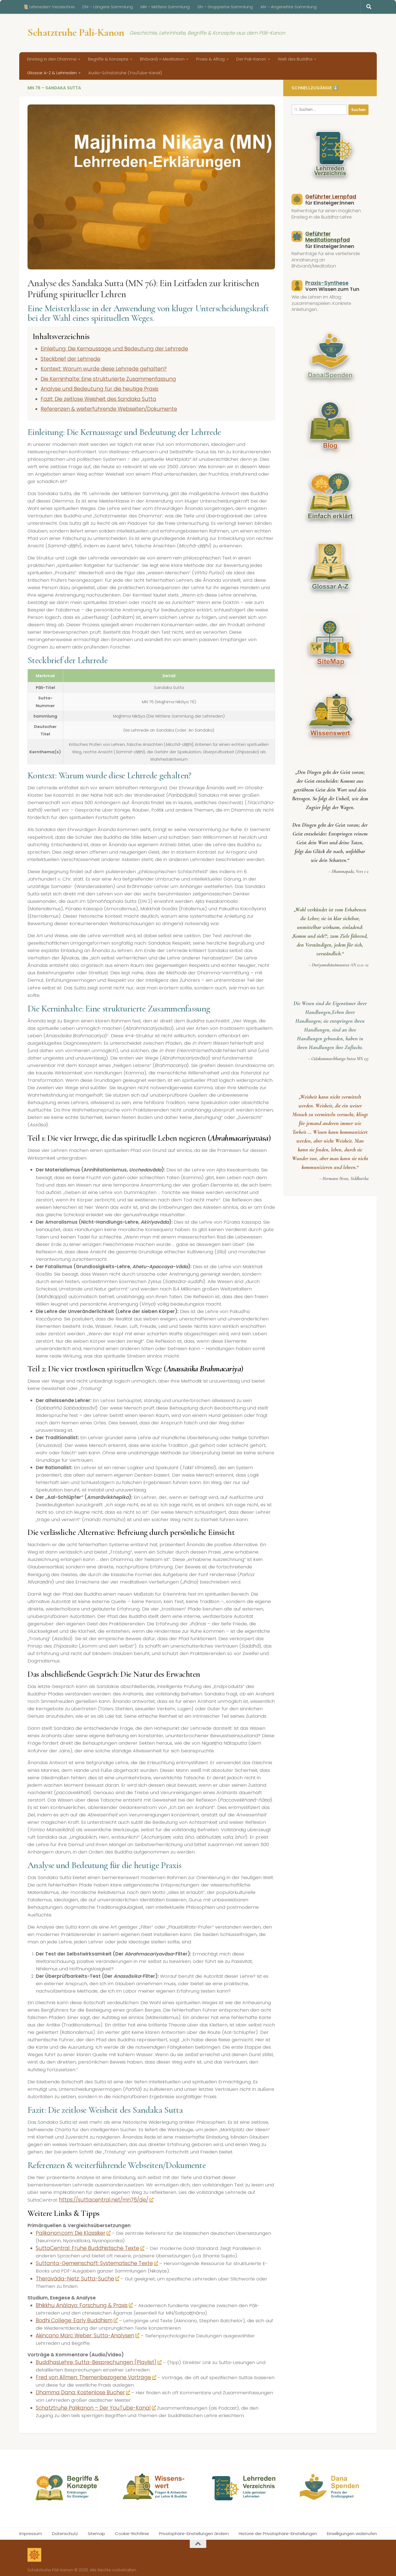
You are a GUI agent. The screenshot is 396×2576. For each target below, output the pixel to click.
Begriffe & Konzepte (108, 59)
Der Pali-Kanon (251, 59)
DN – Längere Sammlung (107, 7)
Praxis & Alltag (210, 59)
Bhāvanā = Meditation (162, 59)
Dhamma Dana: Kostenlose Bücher (79, 2387)
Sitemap (96, 2528)
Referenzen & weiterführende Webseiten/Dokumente (102, 407)
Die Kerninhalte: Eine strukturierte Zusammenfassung (101, 378)
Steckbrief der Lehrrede (68, 358)
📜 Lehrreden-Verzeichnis (49, 7)
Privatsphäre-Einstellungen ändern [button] (194, 2528)
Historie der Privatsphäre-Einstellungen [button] (278, 2528)
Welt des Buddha (295, 59)
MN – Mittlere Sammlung (165, 7)
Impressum (30, 2528)
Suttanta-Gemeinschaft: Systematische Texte (90, 2260)
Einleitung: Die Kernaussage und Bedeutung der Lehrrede (106, 348)
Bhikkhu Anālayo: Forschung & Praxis (79, 2302)
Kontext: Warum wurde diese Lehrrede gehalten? (97, 368)
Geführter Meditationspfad (327, 237)
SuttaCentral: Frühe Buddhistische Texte (83, 2245)
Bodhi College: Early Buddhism (73, 2316)
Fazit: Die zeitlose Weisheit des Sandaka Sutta (92, 397)
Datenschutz (65, 2528)
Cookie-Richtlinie (132, 2528)
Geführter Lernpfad (329, 196)
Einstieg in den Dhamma (51, 59)
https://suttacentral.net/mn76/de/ (100, 2197)
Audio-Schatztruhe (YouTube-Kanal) (125, 73)
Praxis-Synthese (326, 283)
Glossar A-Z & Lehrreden (52, 73)
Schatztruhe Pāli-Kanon (76, 32)
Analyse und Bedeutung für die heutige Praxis (92, 387)
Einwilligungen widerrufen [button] (352, 2528)
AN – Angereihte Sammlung (288, 7)
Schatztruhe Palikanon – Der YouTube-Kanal (89, 2403)
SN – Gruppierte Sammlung (225, 7)
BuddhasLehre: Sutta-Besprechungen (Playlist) (92, 2358)
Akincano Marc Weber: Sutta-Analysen (82, 2331)
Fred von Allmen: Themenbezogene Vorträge (91, 2373)
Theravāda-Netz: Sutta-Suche (72, 2275)
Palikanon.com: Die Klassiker (70, 2230)
